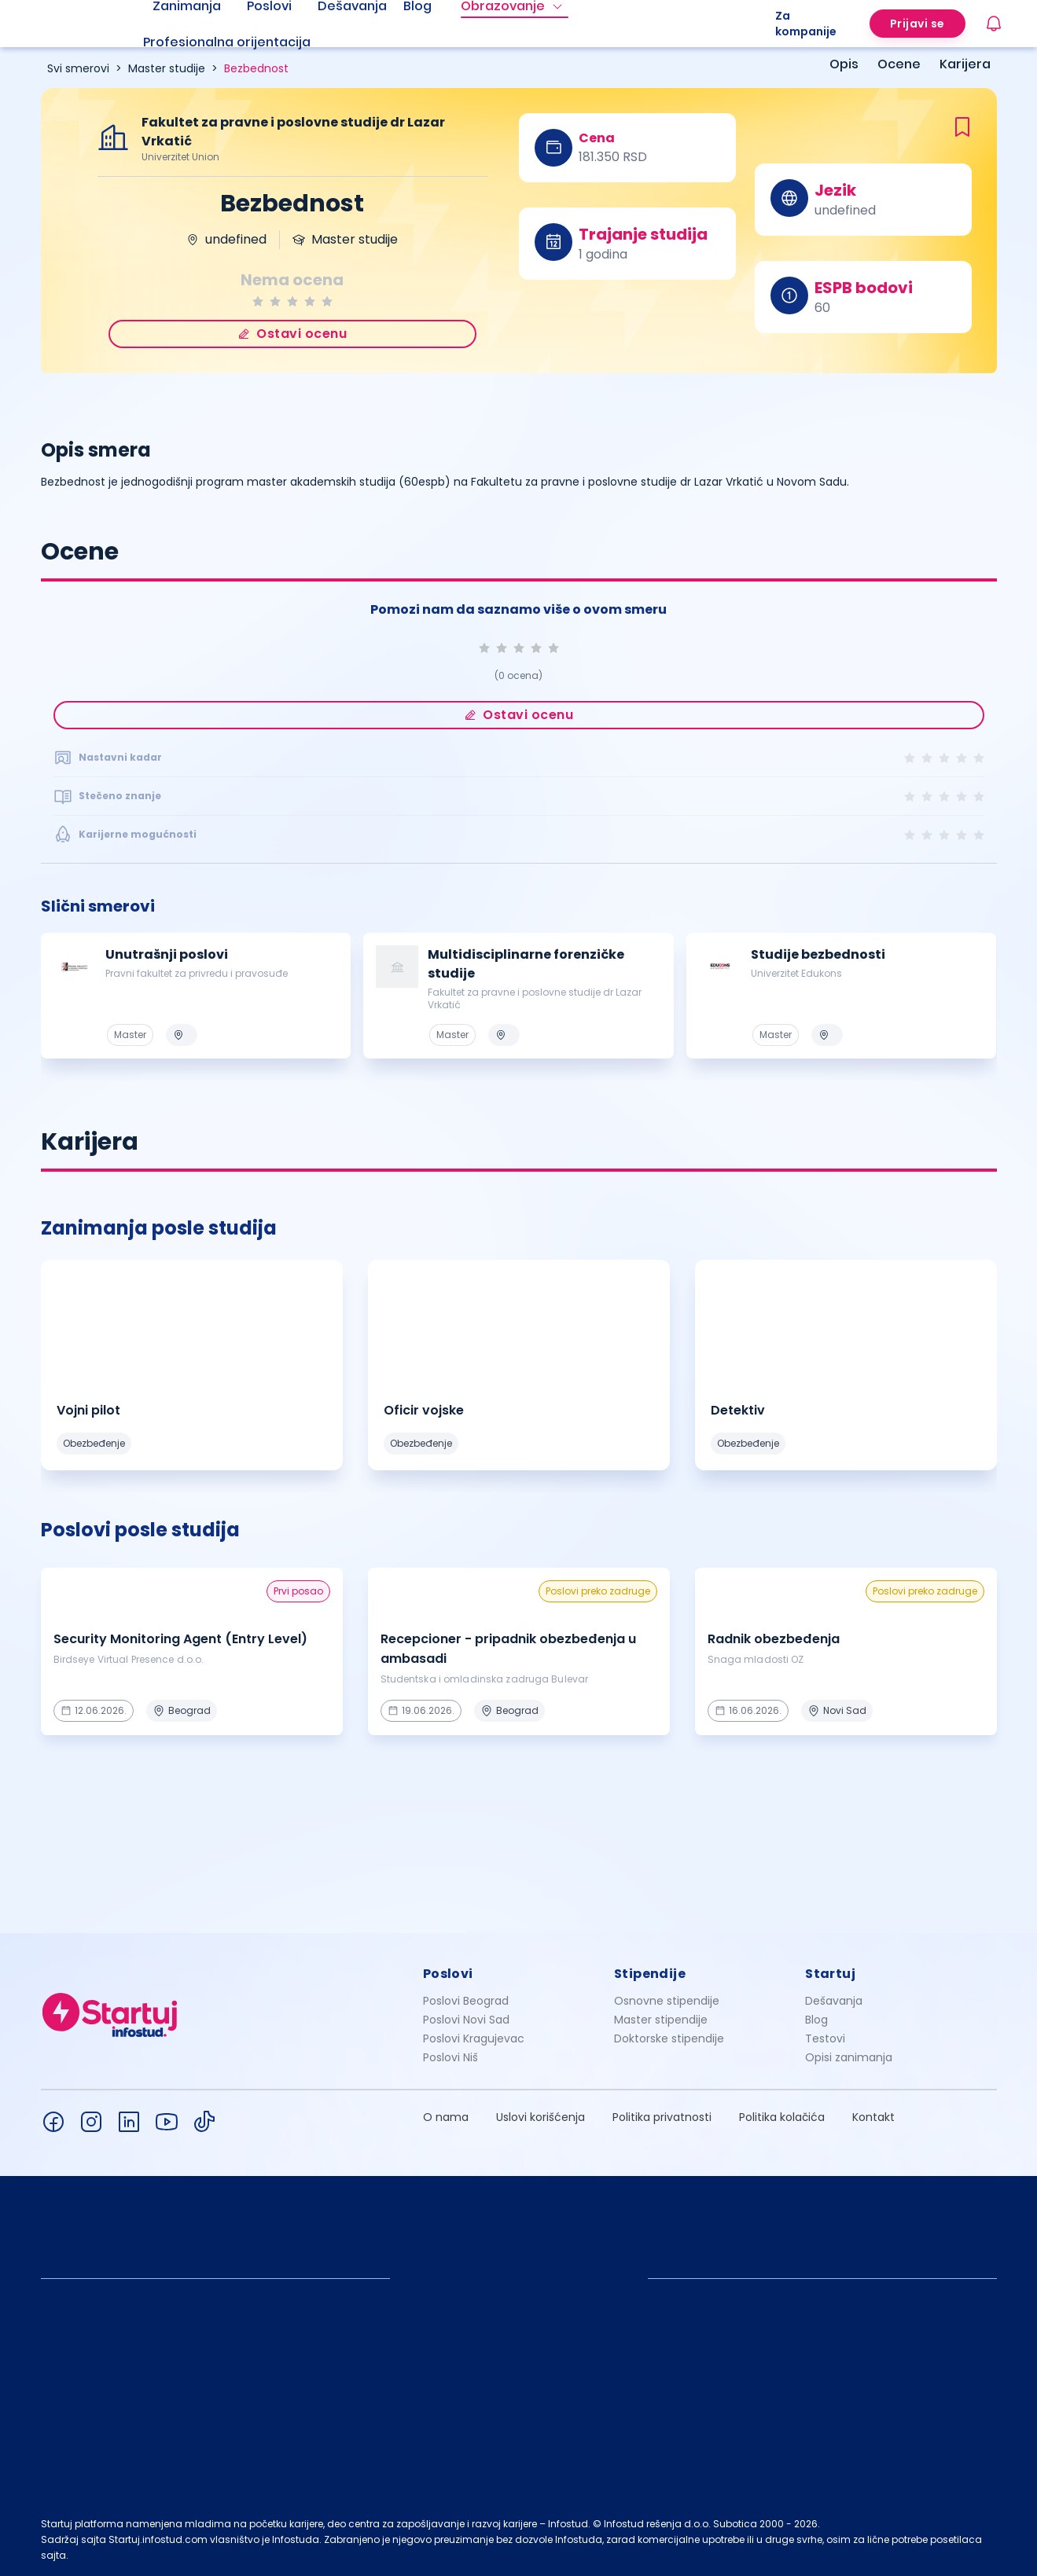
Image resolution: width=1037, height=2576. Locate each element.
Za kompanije (806, 23)
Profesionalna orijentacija (226, 42)
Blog (816, 2019)
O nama (446, 2117)
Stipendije (650, 1974)
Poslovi (448, 1974)
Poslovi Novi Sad (466, 2019)
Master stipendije (661, 2019)
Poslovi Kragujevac (473, 2038)
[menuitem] (246, 42)
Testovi (825, 2038)
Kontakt (873, 2117)
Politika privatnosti (662, 2117)
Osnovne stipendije (666, 2001)
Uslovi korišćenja (540, 2117)
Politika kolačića (782, 2117)
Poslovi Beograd (466, 2001)
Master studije (166, 68)
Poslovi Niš (450, 2057)
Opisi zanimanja (848, 2057)
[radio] (257, 301)
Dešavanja (833, 2001)
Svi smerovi (78, 68)
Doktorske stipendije (669, 2038)
